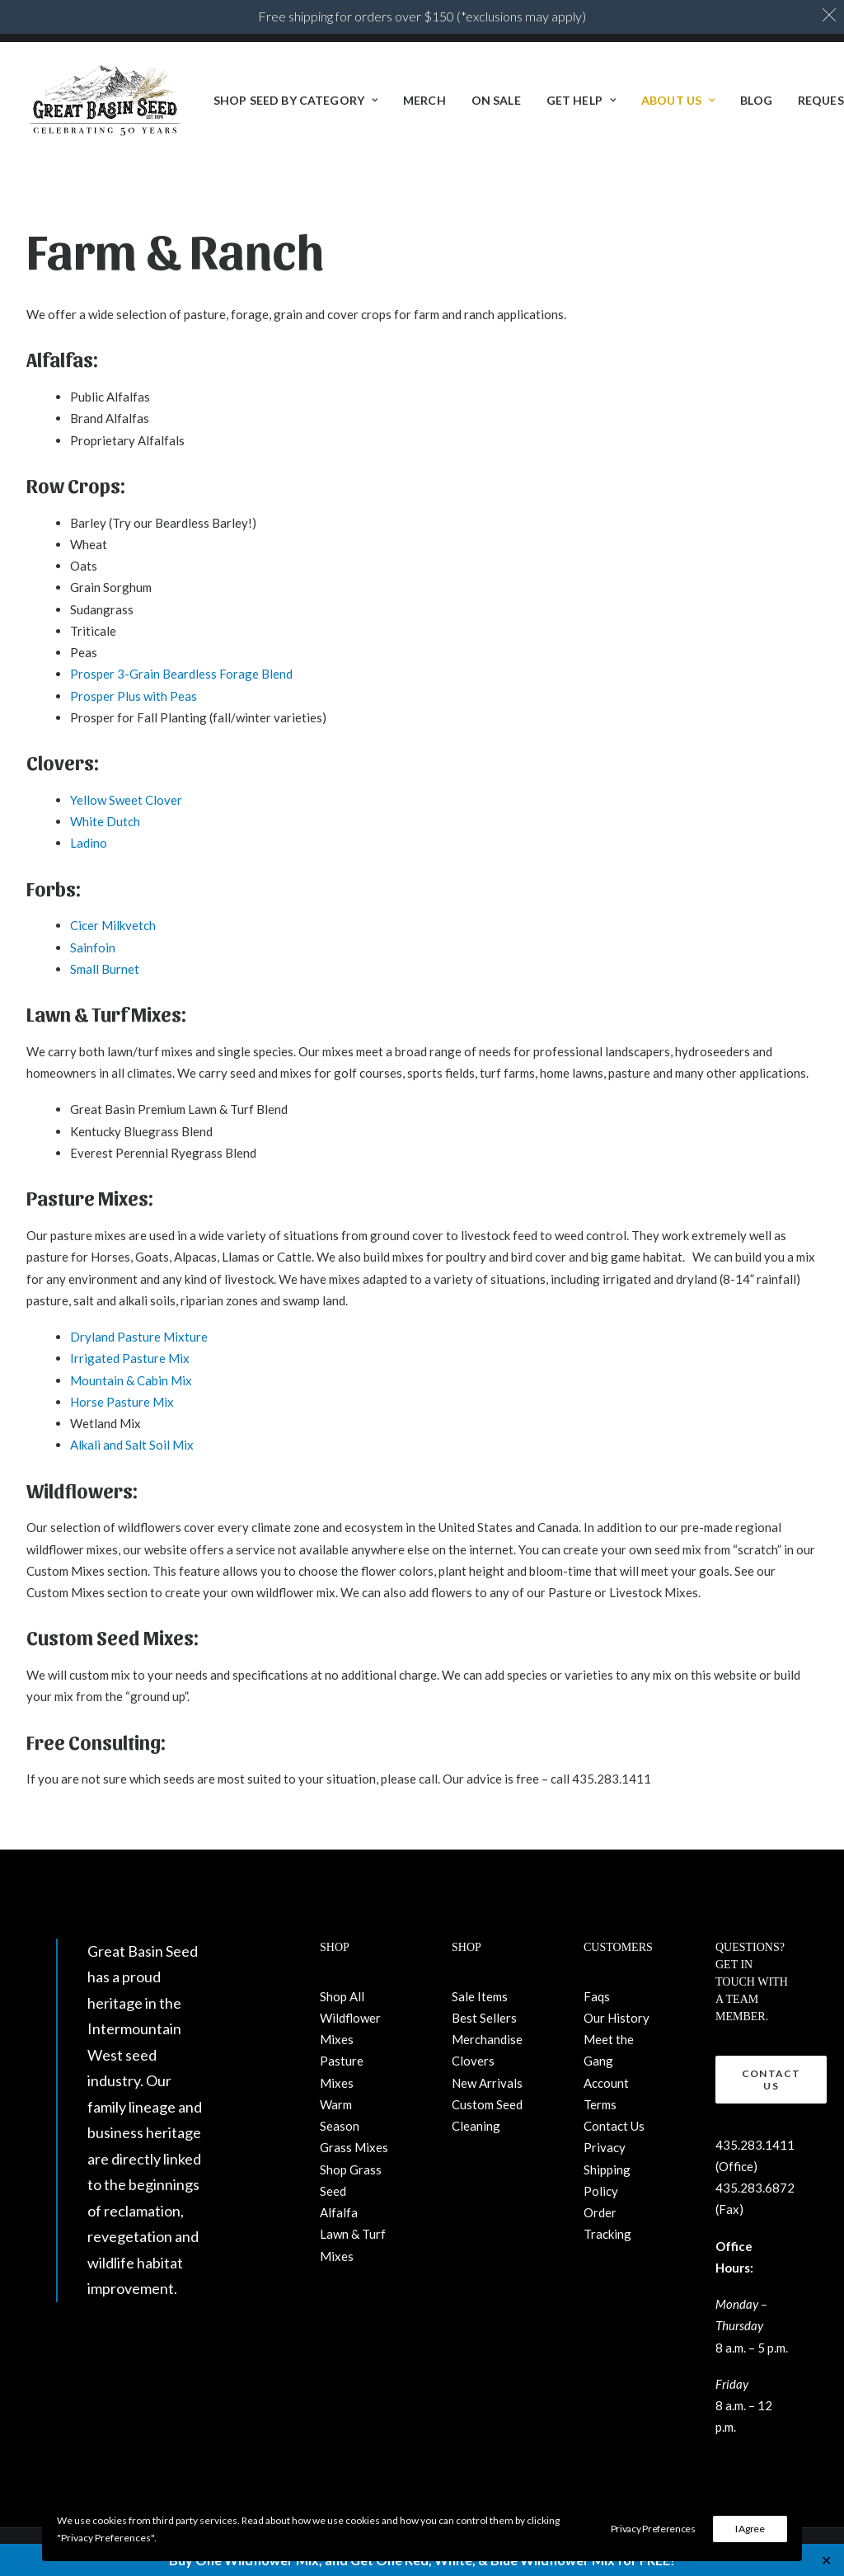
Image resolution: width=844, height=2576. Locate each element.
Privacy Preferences (653, 2528)
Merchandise (487, 2039)
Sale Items (480, 1996)
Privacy (605, 2147)
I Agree (750, 2528)
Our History (616, 2017)
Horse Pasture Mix (122, 1401)
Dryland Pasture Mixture (139, 1336)
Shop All (342, 1996)
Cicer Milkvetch (113, 925)
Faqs (597, 1996)
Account (606, 2082)
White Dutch (105, 821)
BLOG (756, 101)
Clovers (473, 2060)
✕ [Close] (826, 2560)
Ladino (88, 842)
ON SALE (496, 101)
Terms (600, 2104)
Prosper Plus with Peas (133, 696)
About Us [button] (678, 101)
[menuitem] (295, 101)
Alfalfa (339, 2212)
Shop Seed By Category (295, 101)
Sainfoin (92, 947)
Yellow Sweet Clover (126, 799)
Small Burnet (104, 968)
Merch (424, 101)
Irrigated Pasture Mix (130, 1358)
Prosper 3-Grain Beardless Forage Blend (181, 673)
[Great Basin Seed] (105, 101)
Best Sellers (484, 2017)
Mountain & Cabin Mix (131, 1380)
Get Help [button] (581, 101)
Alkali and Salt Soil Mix (132, 1444)
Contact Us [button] (773, 2079)
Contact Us (614, 2125)
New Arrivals (487, 2082)
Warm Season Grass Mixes (354, 2126)
